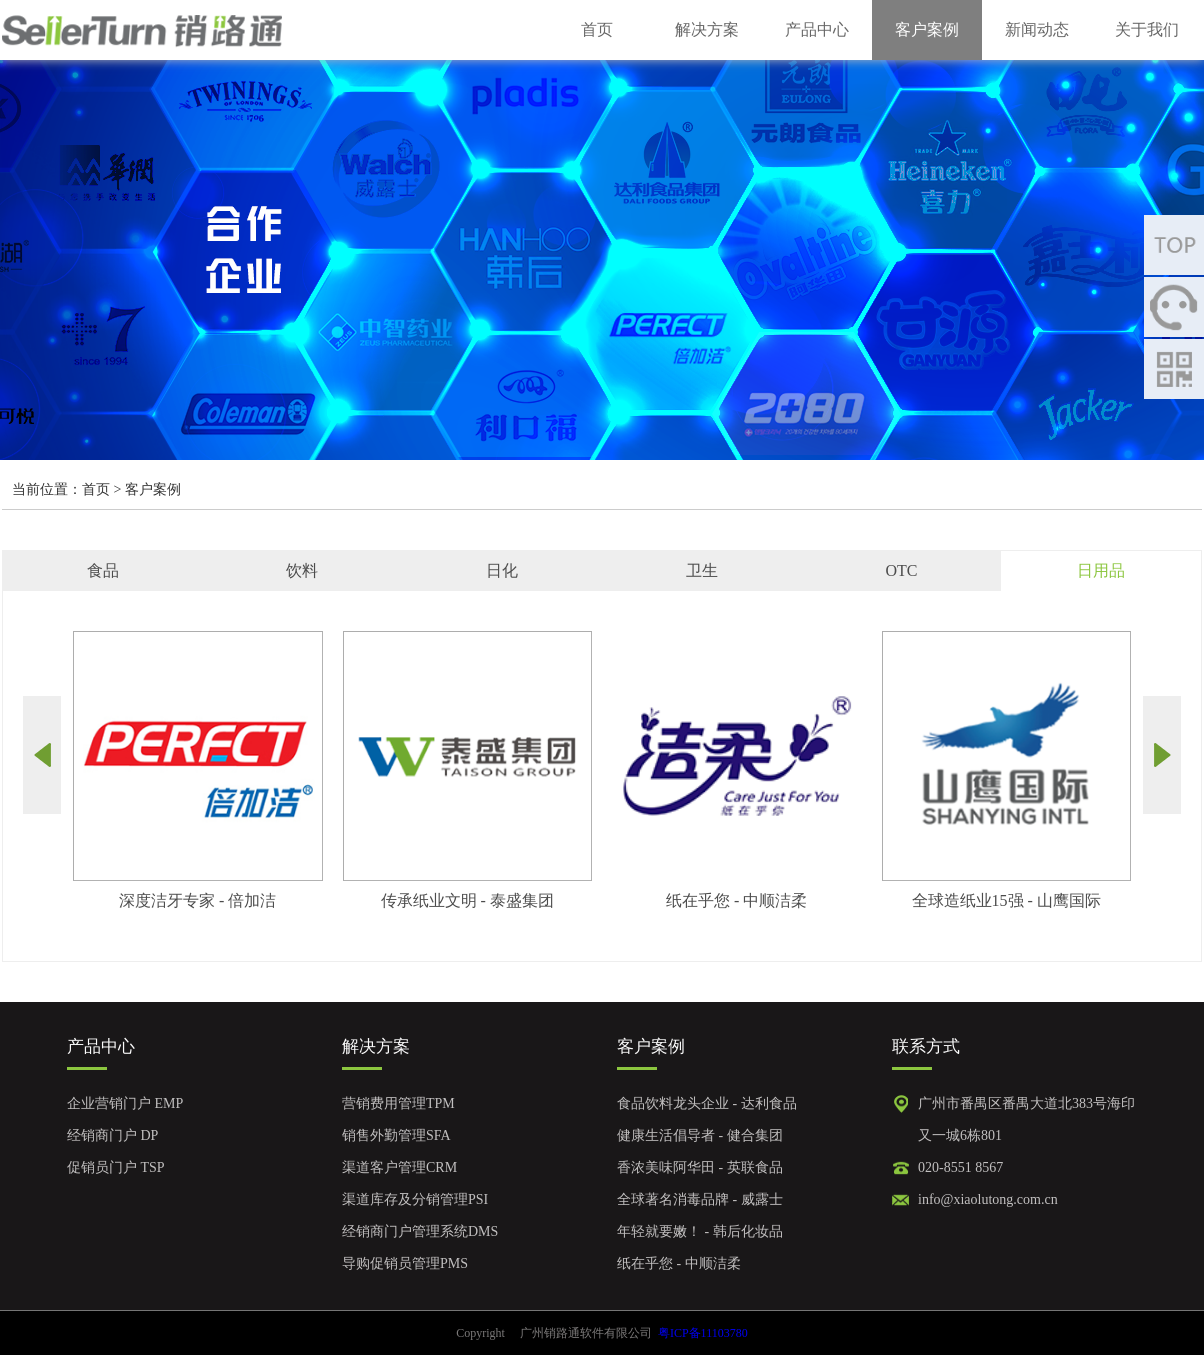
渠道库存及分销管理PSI (415, 1199)
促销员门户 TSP (116, 1167)
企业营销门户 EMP (125, 1103)
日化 (502, 570)
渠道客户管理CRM (399, 1167)
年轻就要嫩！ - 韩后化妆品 (700, 1231)
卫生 (702, 570)
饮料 (302, 570)
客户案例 (927, 29)
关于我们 (1147, 29)
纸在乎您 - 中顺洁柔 (679, 1263)
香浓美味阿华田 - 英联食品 (700, 1167)
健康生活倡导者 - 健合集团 (700, 1135)
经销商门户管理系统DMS (420, 1231)
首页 (597, 29)
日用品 (1101, 570)
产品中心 (817, 29)
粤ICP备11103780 (703, 1333)
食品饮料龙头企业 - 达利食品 (707, 1103)
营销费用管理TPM (398, 1103)
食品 (103, 570)
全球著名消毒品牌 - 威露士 (700, 1199)
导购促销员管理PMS (405, 1263)
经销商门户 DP (112, 1135)
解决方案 (707, 29)
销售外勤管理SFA (396, 1135)
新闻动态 (1037, 29)
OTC (901, 570)
